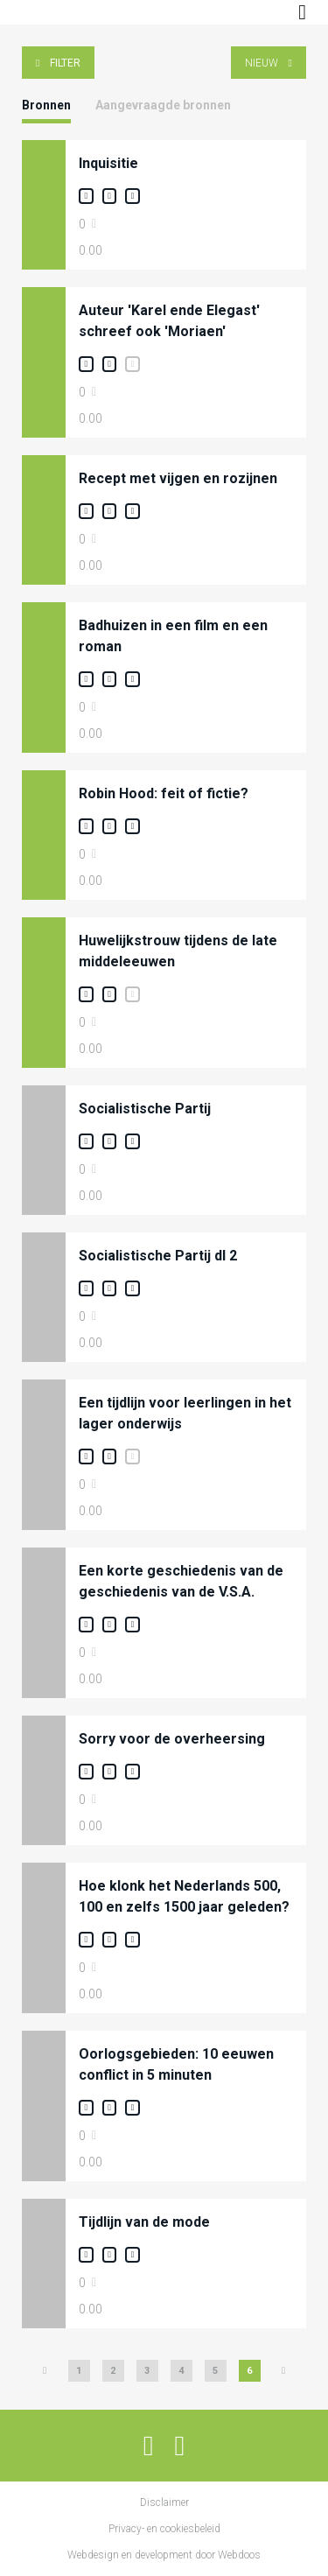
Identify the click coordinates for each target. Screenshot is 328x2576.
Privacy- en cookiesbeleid (164, 2529)
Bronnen (46, 105)
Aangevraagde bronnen (163, 105)
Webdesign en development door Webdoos (164, 2555)
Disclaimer (164, 2502)
